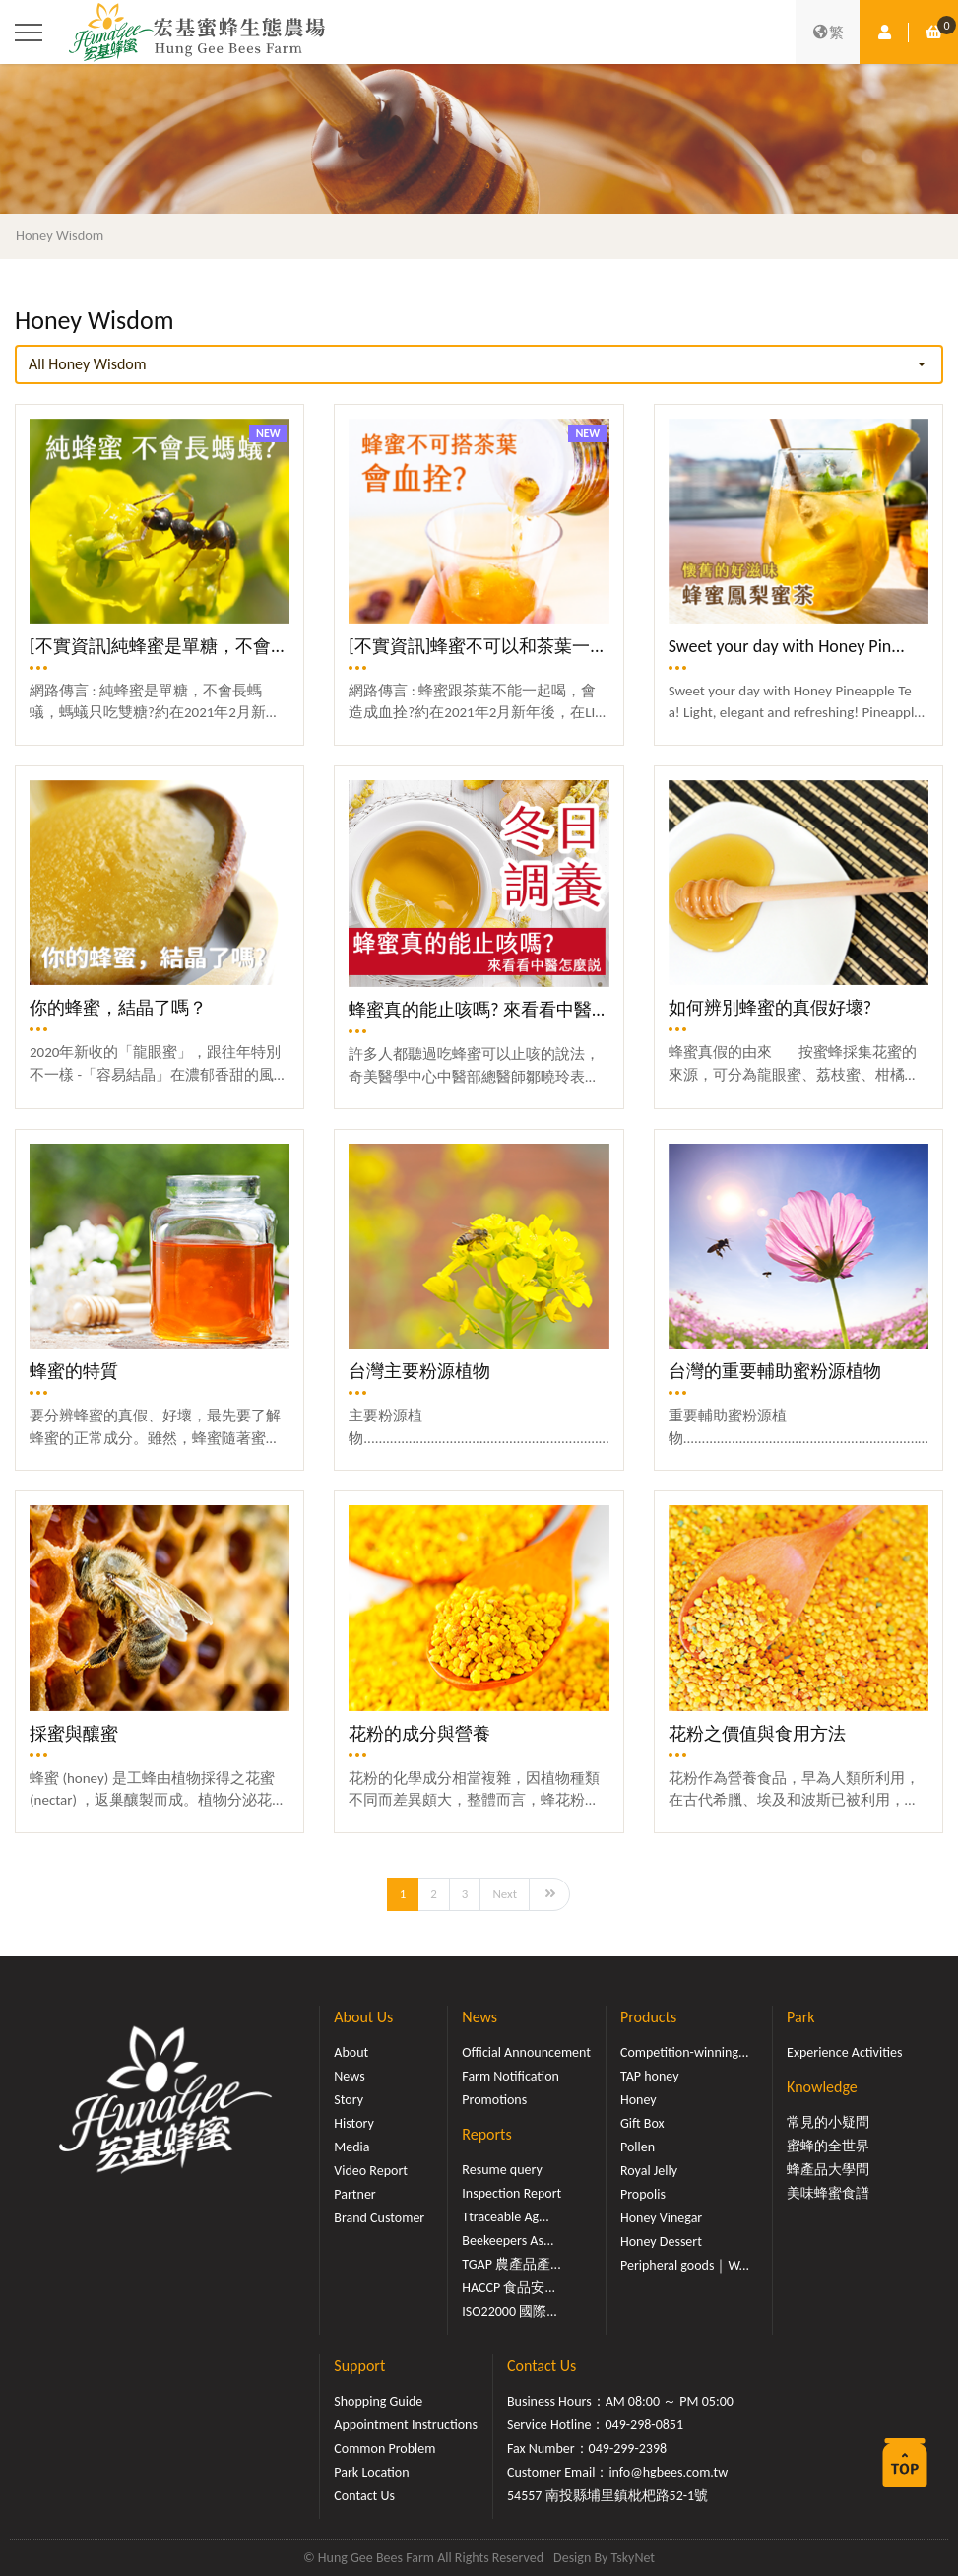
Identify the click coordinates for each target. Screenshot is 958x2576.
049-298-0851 (645, 2424)
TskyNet (632, 2557)
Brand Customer (379, 2218)
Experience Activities (844, 2052)
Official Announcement (526, 2052)
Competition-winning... (684, 2052)
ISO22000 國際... (509, 2311)
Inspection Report (511, 2193)
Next (504, 1893)
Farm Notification (510, 2076)
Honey (638, 2099)
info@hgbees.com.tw (668, 2472)
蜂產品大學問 (828, 2169)
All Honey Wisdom (88, 364)
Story (348, 2099)
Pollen (637, 2147)
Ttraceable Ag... (505, 2217)
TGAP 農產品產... (511, 2264)
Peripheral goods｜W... (684, 2265)
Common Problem (384, 2448)
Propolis (643, 2194)
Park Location (371, 2472)
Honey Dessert (661, 2241)
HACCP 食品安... (508, 2287)
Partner (354, 2194)
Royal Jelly (648, 2170)
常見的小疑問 (828, 2122)
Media (351, 2147)
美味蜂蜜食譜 (828, 2193)
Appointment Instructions (406, 2424)
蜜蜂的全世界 (828, 2146)
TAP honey (649, 2076)
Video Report (371, 2170)
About (351, 2052)
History (353, 2123)
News (349, 2076)
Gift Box (642, 2123)
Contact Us (364, 2495)
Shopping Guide (378, 2401)
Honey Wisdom (59, 235)
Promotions (494, 2099)
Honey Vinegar (661, 2218)
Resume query (502, 2169)
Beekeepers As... (507, 2240)
